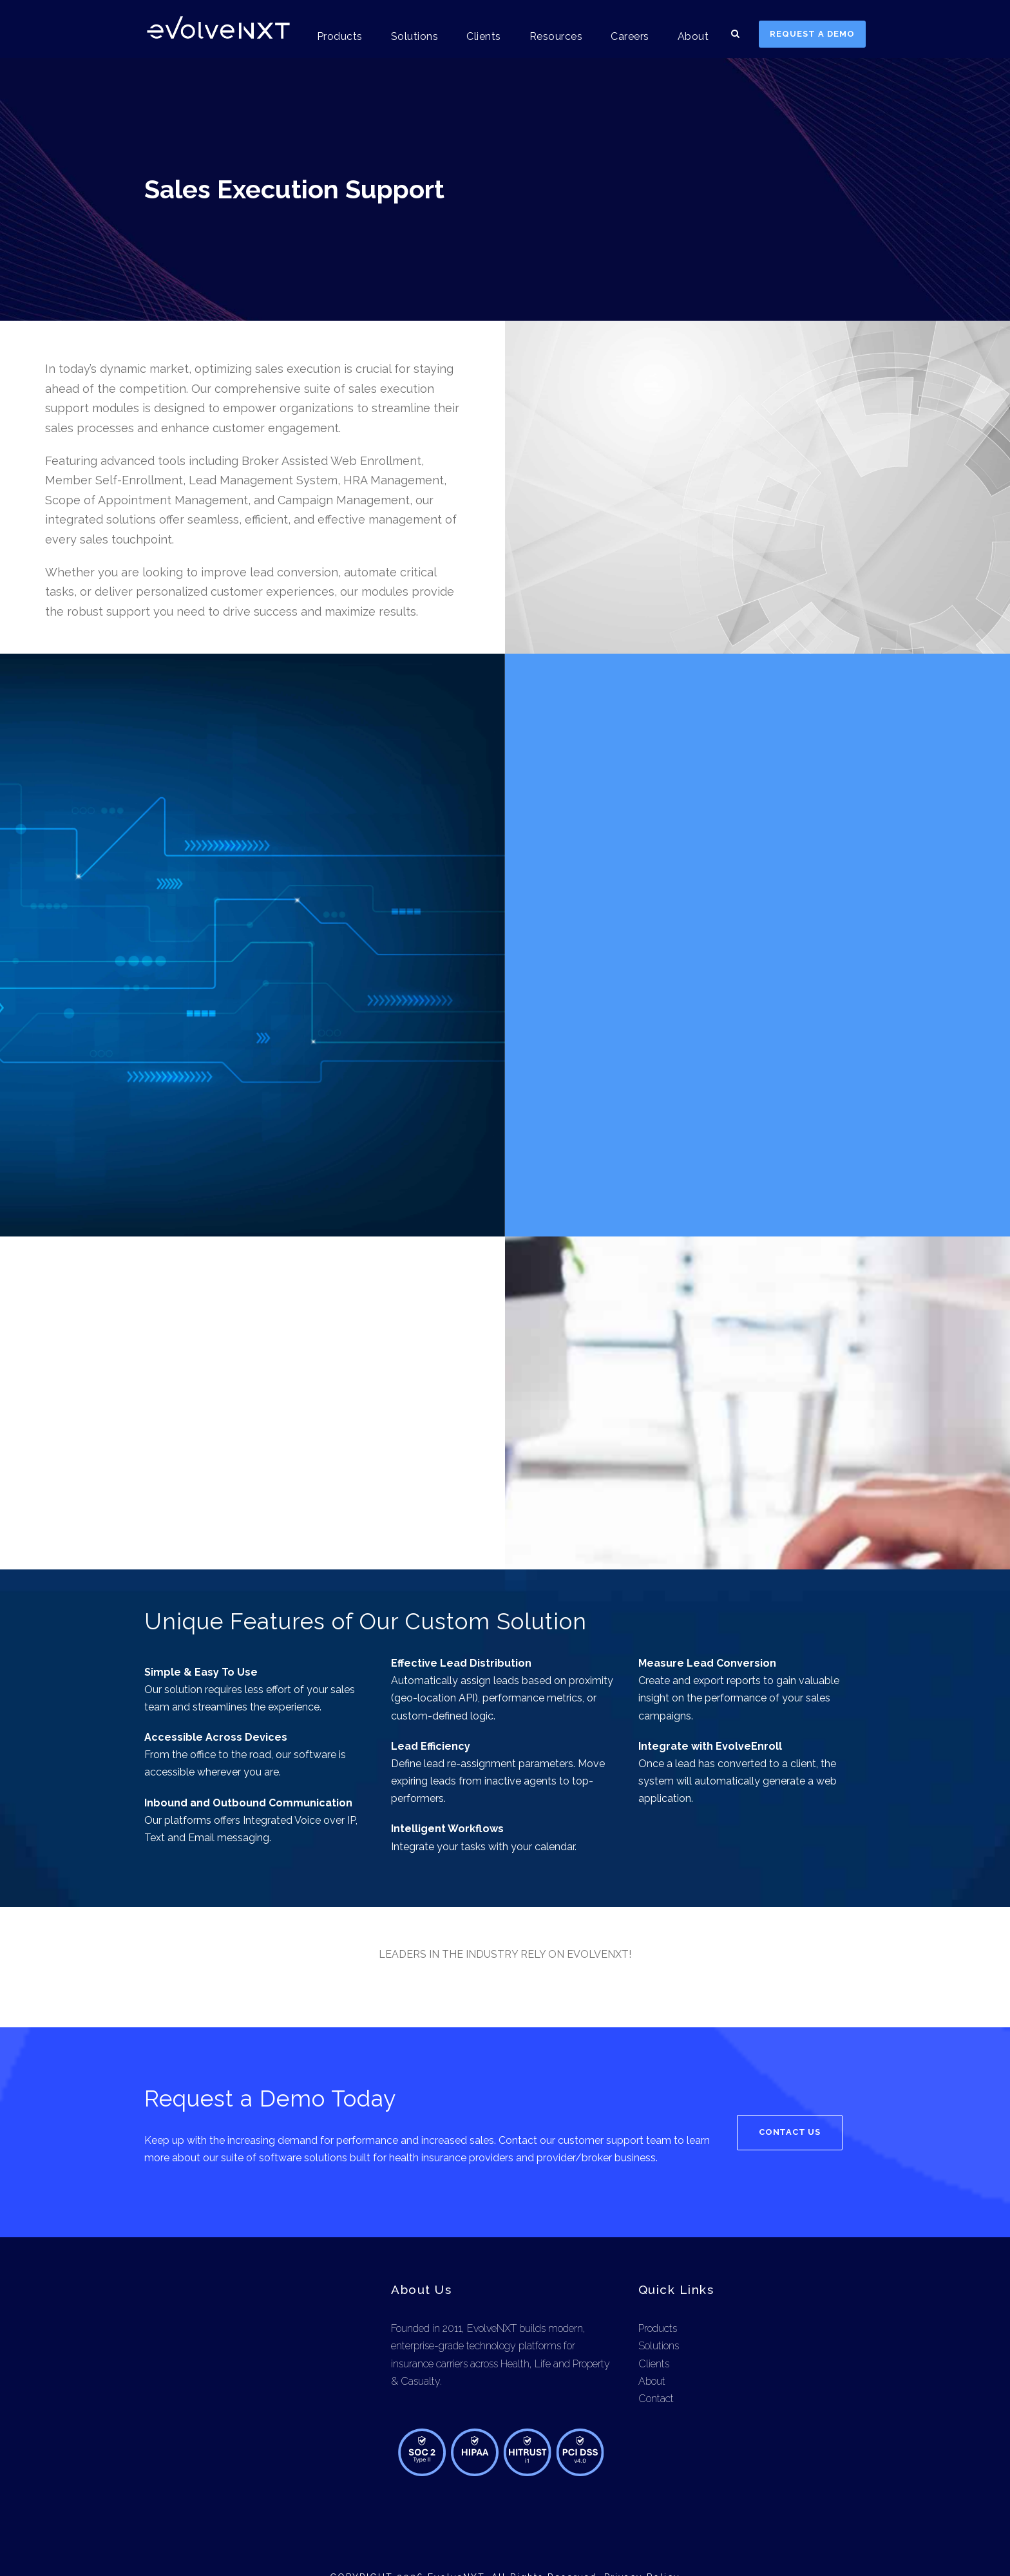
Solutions (419, 36)
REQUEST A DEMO (812, 34)
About (694, 36)
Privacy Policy (641, 2543)
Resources (559, 36)
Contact (656, 2364)
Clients (487, 36)
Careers (632, 36)
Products (346, 36)
